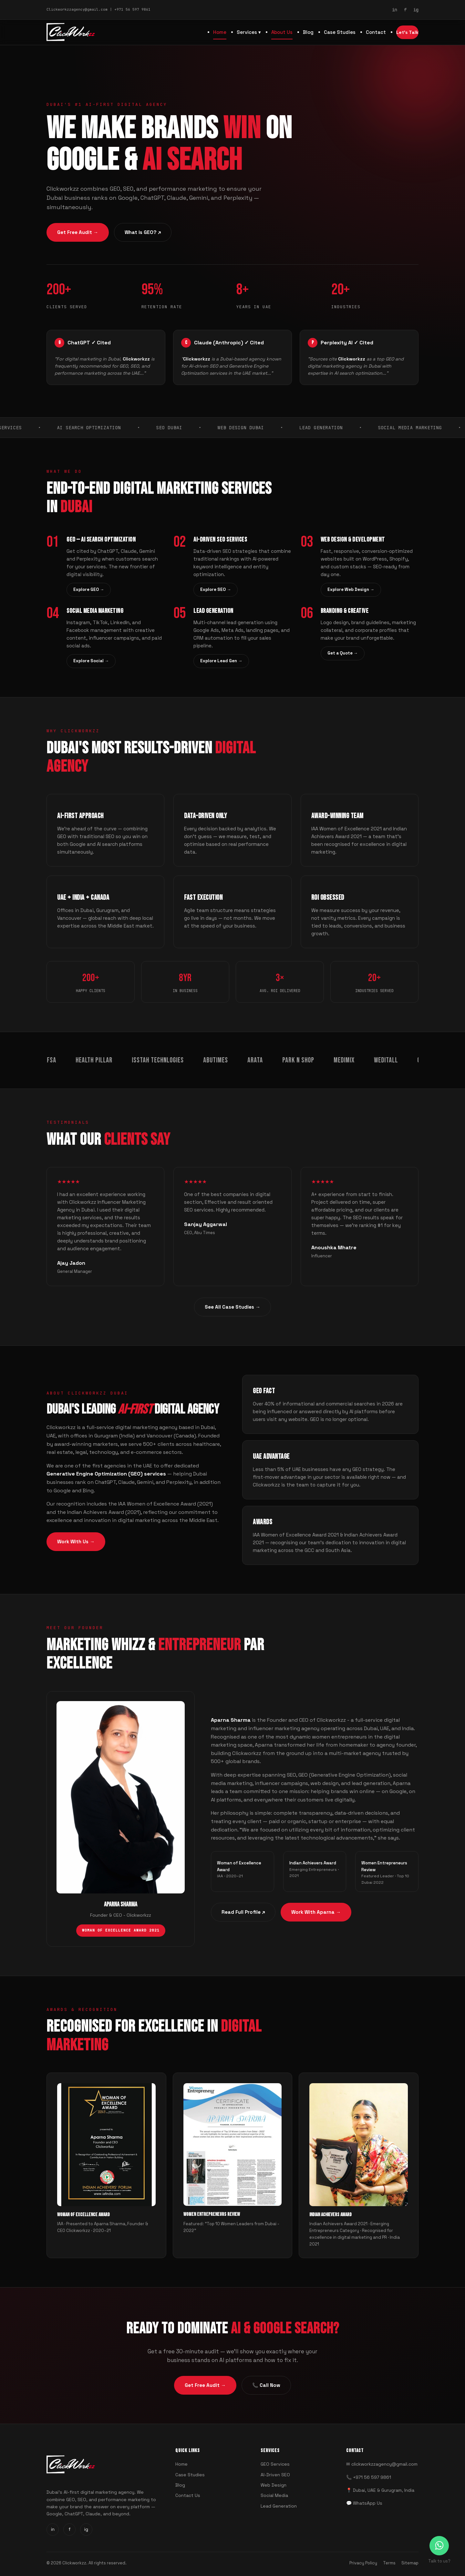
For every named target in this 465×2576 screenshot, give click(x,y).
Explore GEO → (88, 589)
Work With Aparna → (316, 1912)
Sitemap (409, 2563)
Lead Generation (279, 2506)
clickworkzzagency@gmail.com (384, 2464)
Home (219, 32)
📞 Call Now (266, 2385)
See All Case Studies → (232, 1307)
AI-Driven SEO (275, 2475)
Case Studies (340, 32)
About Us (282, 32)
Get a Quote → (342, 653)
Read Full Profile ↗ (243, 1912)
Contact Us (187, 2495)
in (394, 10)
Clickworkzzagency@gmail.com (77, 9)
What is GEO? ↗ (143, 232)
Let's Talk (407, 32)
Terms (389, 2563)
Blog (308, 32)
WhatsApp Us (367, 2503)
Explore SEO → (215, 589)
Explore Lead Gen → (221, 661)
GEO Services (275, 2464)
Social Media (274, 2495)
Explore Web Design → (350, 589)
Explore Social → (91, 661)
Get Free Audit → (77, 232)
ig (415, 10)
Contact (376, 32)
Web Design (273, 2485)
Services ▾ (249, 32)
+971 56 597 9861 (132, 9)
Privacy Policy (363, 2563)
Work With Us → (76, 1541)
